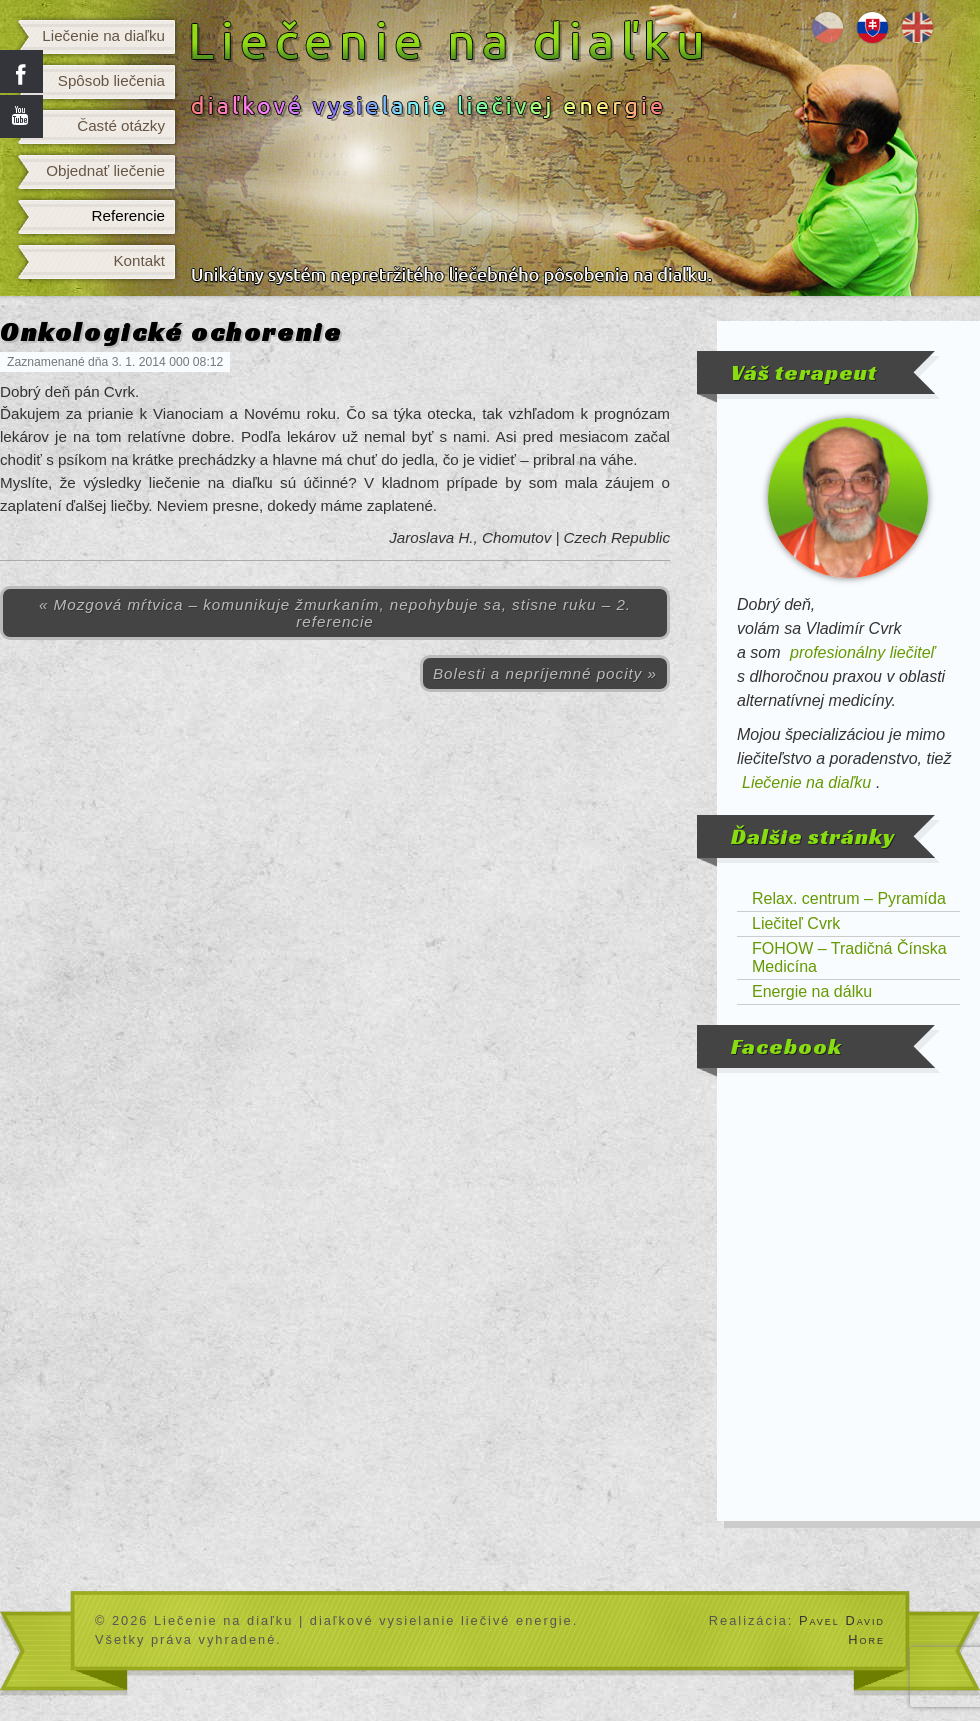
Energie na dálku (812, 991)
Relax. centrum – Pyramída (849, 898)
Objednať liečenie (105, 170)
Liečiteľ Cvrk (796, 923)
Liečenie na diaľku (103, 35)
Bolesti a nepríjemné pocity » (545, 673)
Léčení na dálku (827, 27)
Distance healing (917, 27)
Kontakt (139, 260)
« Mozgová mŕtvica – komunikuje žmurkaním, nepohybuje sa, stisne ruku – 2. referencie (335, 613)
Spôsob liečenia (111, 80)
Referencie (128, 215)
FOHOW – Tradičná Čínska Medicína (849, 957)
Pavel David (842, 1620)
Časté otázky (121, 125)
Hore (866, 1639)
